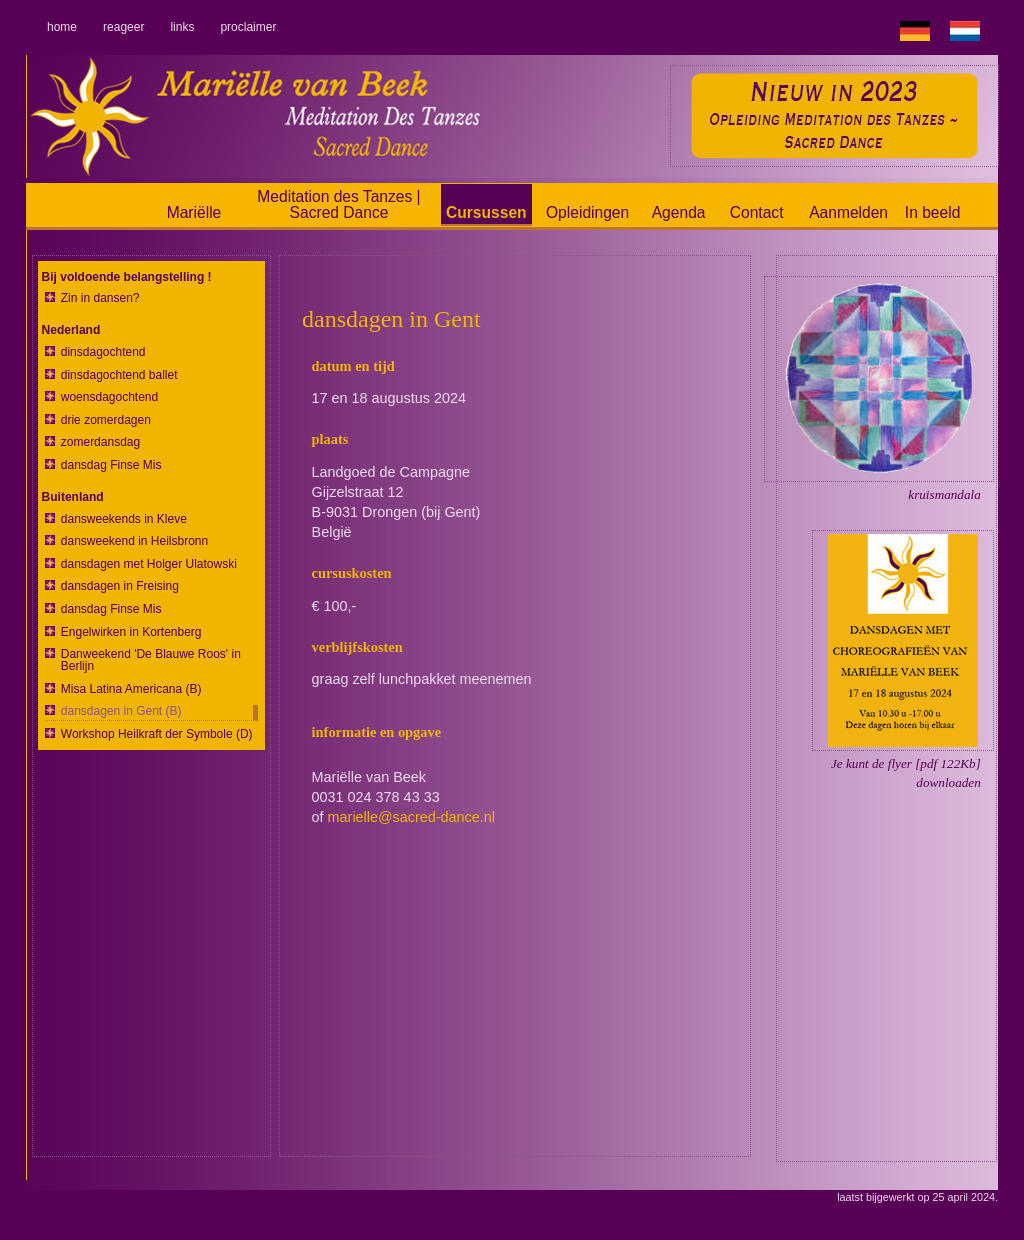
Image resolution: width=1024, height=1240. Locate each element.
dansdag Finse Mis (111, 465)
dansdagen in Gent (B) (121, 711)
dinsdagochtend (103, 352)
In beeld (933, 212)
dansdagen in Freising (120, 586)
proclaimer (248, 27)
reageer (123, 27)
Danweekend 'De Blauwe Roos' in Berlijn (151, 660)
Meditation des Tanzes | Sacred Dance (338, 204)
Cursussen (486, 212)
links (182, 27)
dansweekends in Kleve (124, 519)
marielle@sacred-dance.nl (411, 817)
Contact (757, 212)
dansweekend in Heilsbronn (134, 541)
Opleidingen (587, 212)
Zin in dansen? (100, 298)
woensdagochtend (109, 397)
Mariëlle (194, 212)
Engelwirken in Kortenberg (131, 632)
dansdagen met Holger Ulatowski (149, 564)
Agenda (679, 212)
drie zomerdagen (106, 420)
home (62, 27)
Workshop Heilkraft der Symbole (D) (157, 734)
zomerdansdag (100, 442)
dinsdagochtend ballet (119, 375)
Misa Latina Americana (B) (131, 689)
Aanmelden (848, 212)
